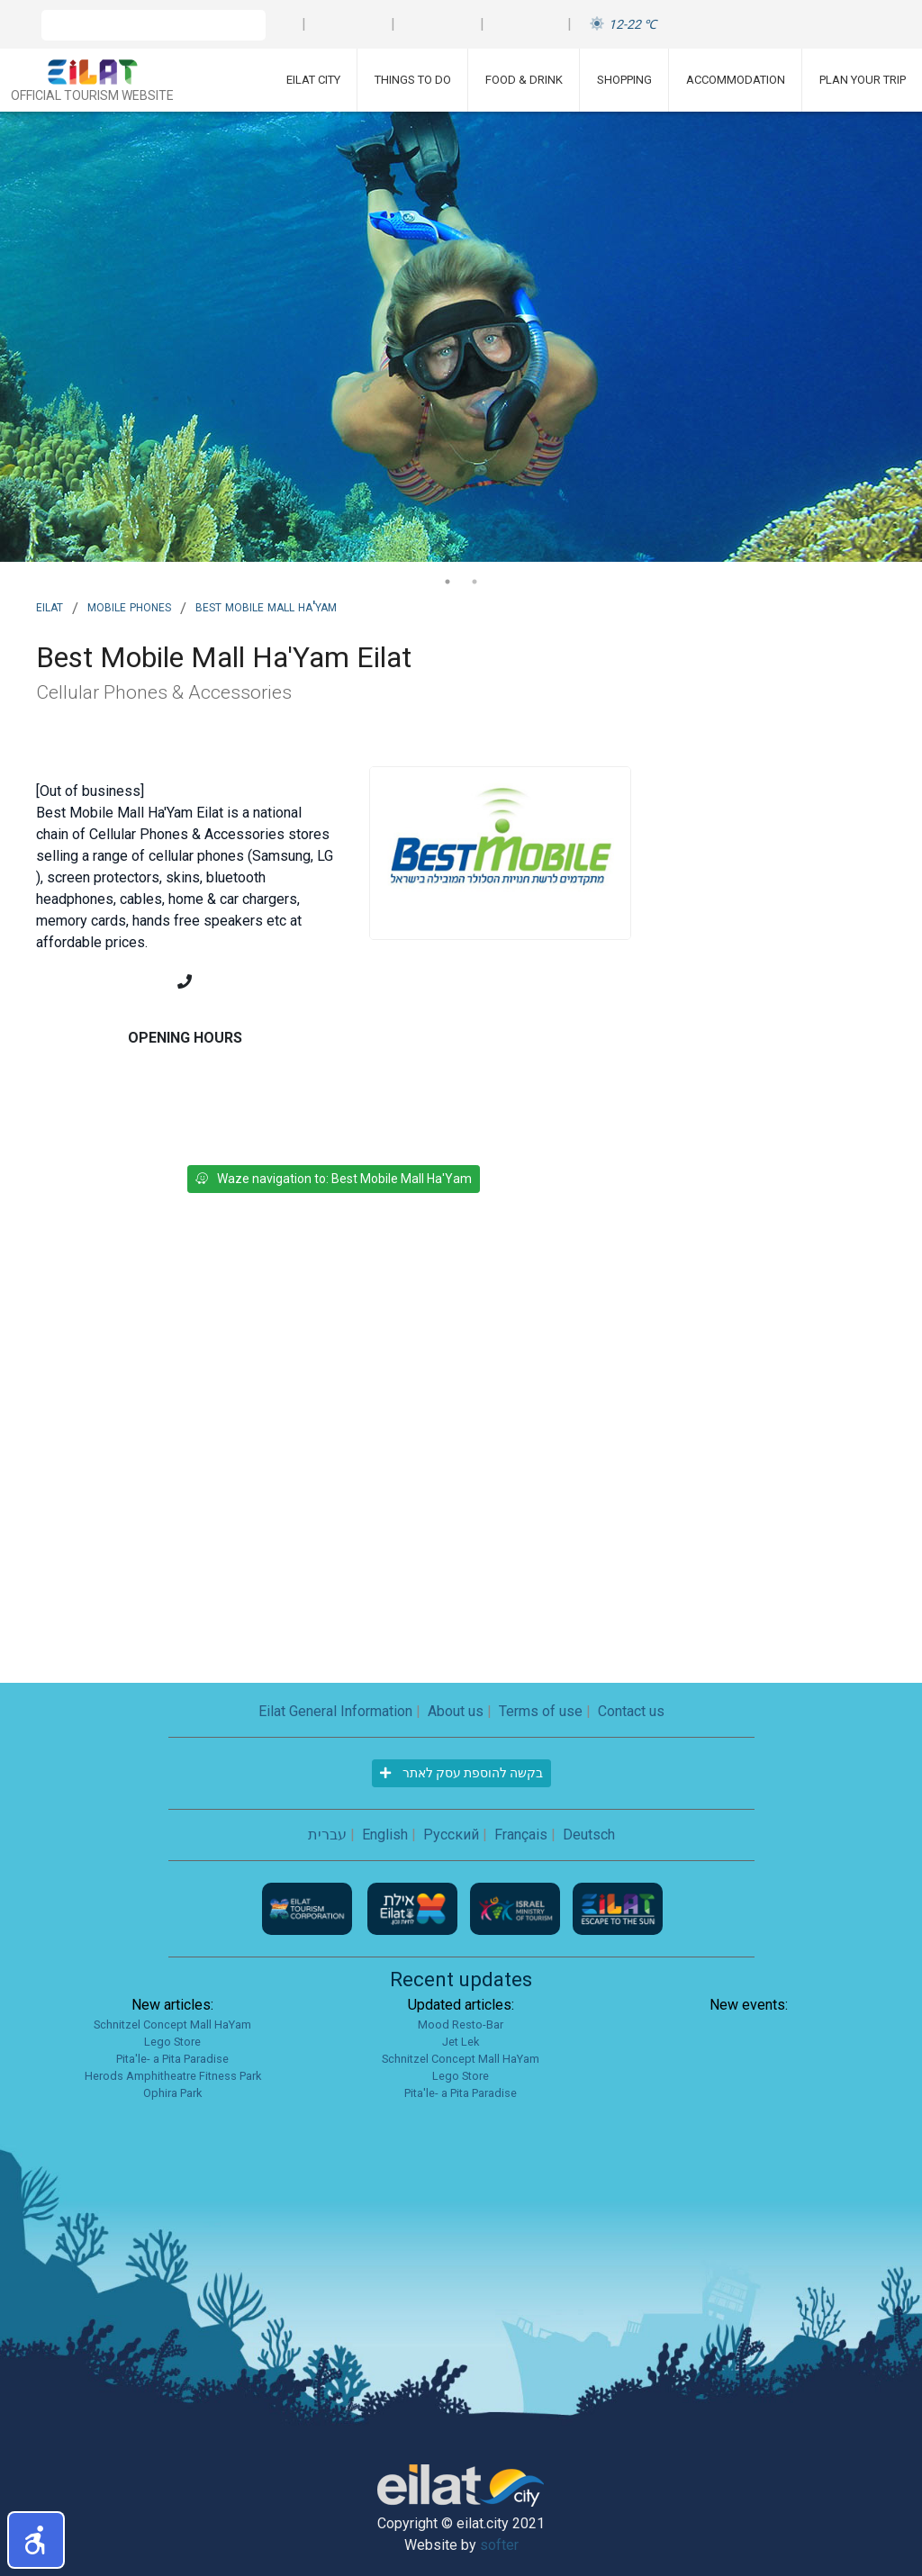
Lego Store (172, 2041)
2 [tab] (475, 582)
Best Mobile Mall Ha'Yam (266, 606)
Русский (451, 1834)
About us (456, 1711)
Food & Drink (524, 79)
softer (499, 2544)
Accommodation (735, 79)
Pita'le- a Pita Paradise (172, 2058)
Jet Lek (460, 2041)
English (385, 1834)
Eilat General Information (335, 1711)
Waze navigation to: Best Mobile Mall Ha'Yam (333, 1178)
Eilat (49, 606)
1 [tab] (447, 582)
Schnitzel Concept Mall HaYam (172, 2024)
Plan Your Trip (862, 79)
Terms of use (541, 1711)
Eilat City (313, 79)
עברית (327, 1834)
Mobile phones (129, 606)
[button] (36, 2540)
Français (520, 1834)
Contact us (631, 1711)
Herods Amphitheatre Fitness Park (173, 2076)
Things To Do (413, 79)
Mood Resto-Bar (460, 2024)
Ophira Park (172, 2093)
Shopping (624, 79)
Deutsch (589, 1834)
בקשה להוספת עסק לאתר (461, 1773)
